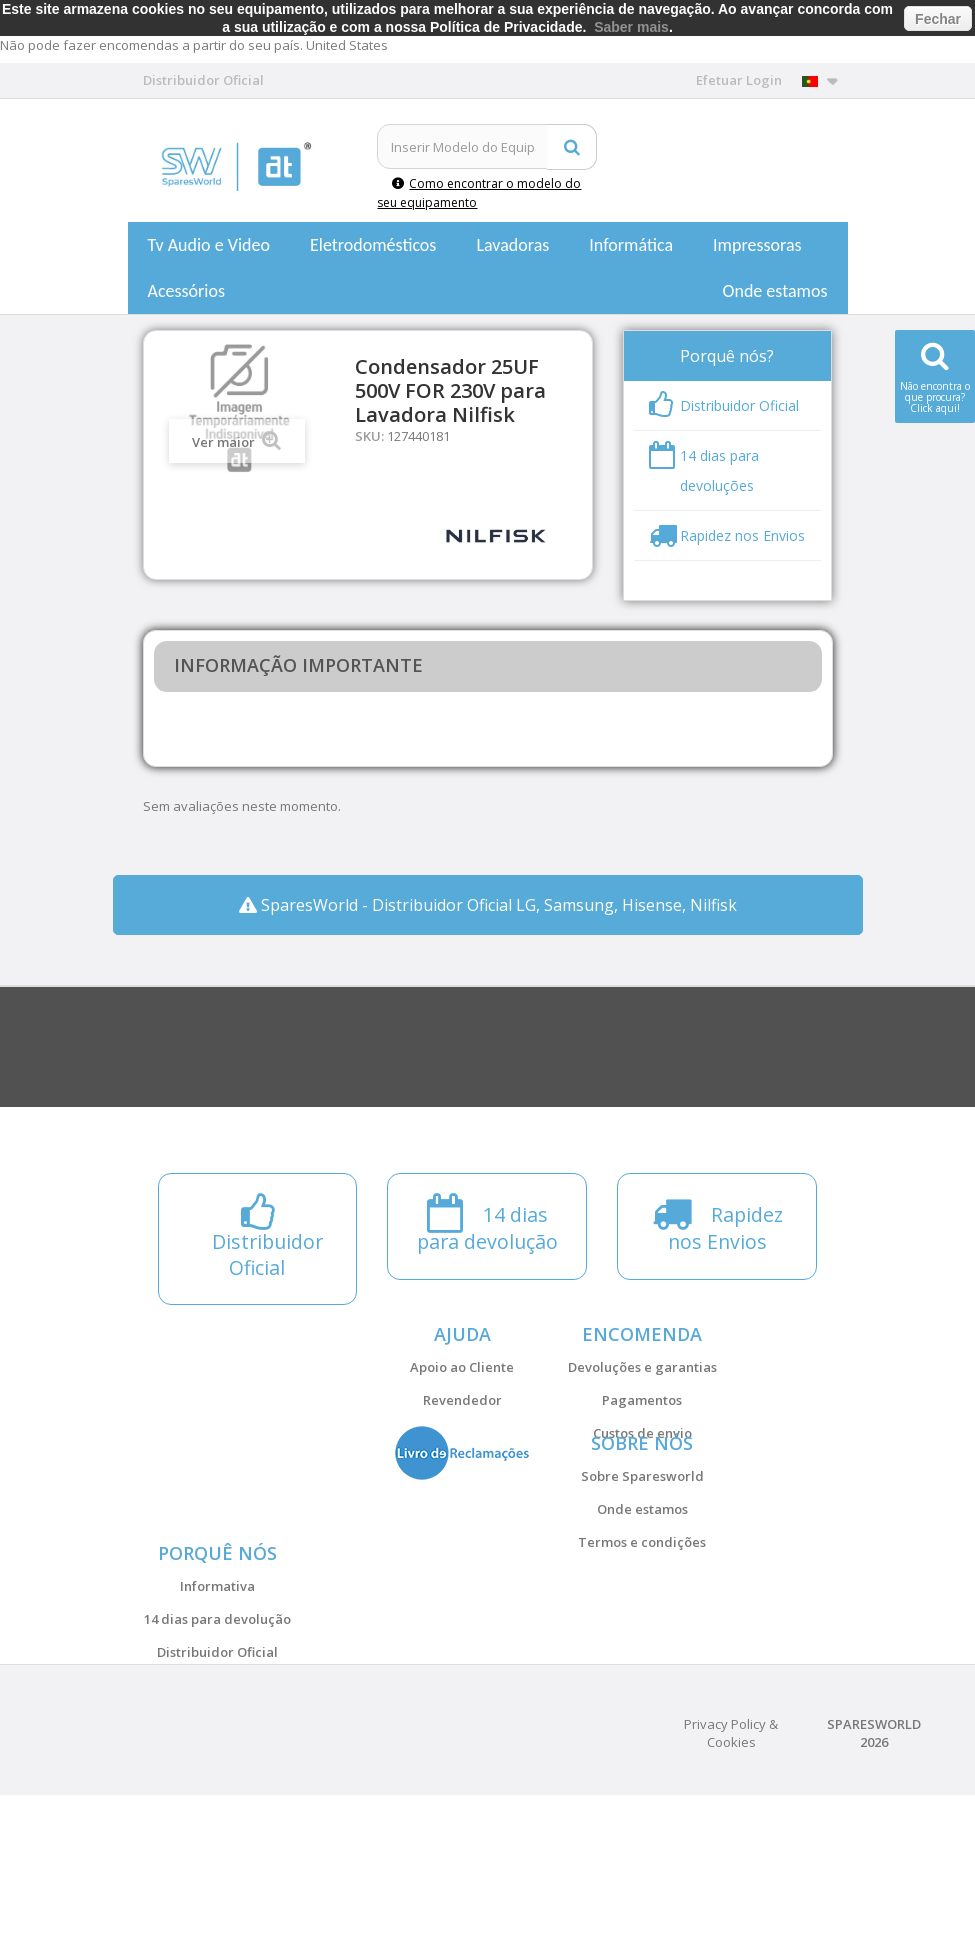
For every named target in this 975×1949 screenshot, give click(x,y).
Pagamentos (642, 1400)
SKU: (369, 436)
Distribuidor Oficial (217, 1755)
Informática (631, 245)
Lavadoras (512, 245)
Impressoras (757, 245)
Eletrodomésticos (373, 245)
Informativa (217, 1689)
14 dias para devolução (217, 1722)
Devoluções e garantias (642, 1367)
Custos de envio (642, 1433)
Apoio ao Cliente (462, 1367)
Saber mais (631, 27)
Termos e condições (642, 1594)
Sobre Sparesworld (642, 1528)
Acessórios (187, 291)
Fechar (938, 19)
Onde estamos (775, 291)
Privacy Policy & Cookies (731, 1887)
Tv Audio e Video (209, 245)
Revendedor (462, 1400)
